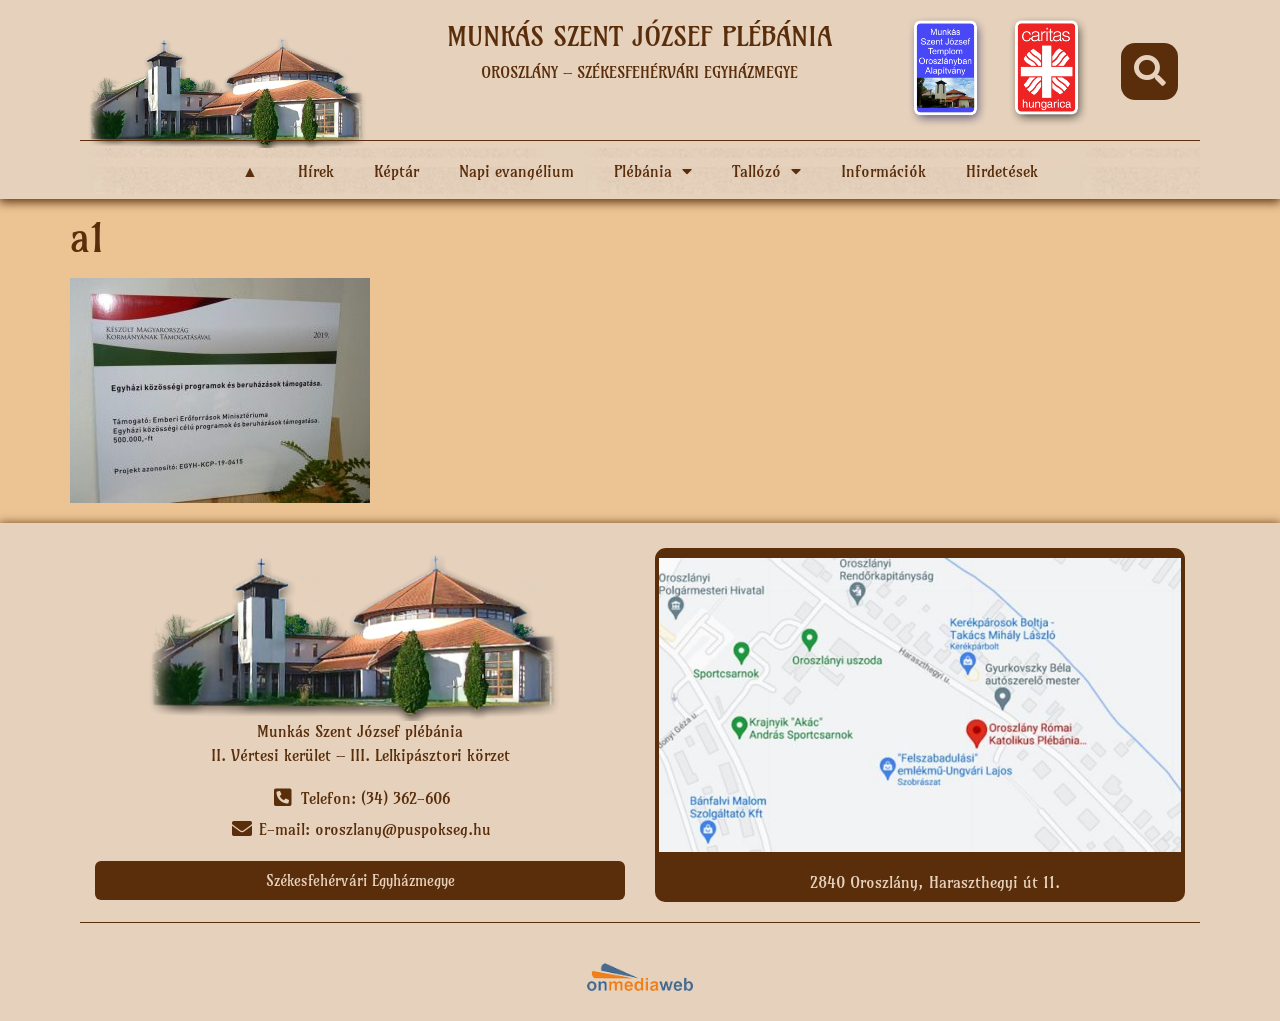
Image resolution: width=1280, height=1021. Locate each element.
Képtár (396, 171)
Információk (883, 171)
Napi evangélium (516, 171)
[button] (1149, 71)
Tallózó (766, 171)
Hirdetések (1002, 171)
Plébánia (653, 171)
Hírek (316, 171)
